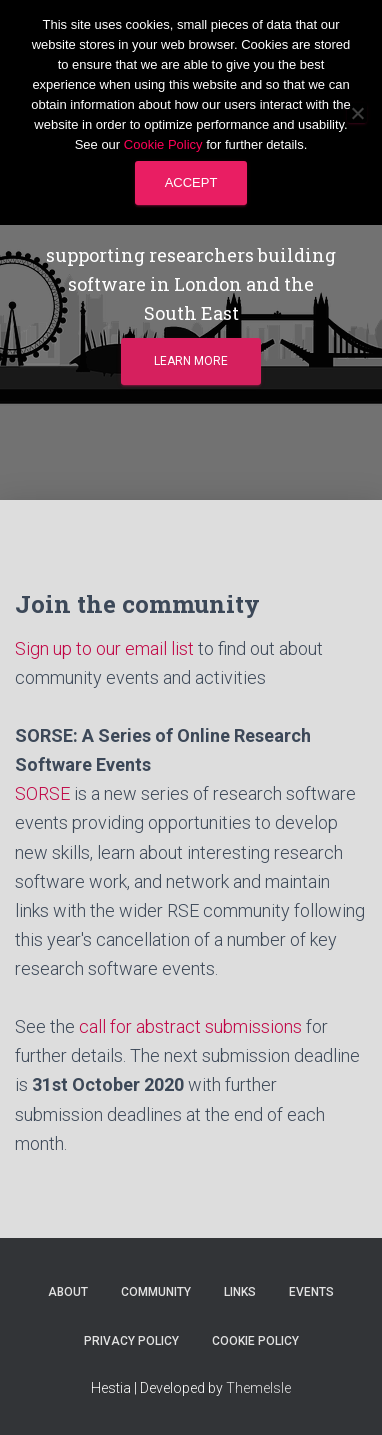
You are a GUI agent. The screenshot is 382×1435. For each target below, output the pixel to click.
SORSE (42, 793)
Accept (191, 182)
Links (240, 1292)
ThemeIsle (258, 1388)
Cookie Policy (255, 1341)
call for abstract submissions (190, 1026)
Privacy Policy (131, 1341)
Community (156, 1292)
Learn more (191, 361)
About (68, 1292)
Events (311, 1292)
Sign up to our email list (104, 648)
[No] (357, 113)
